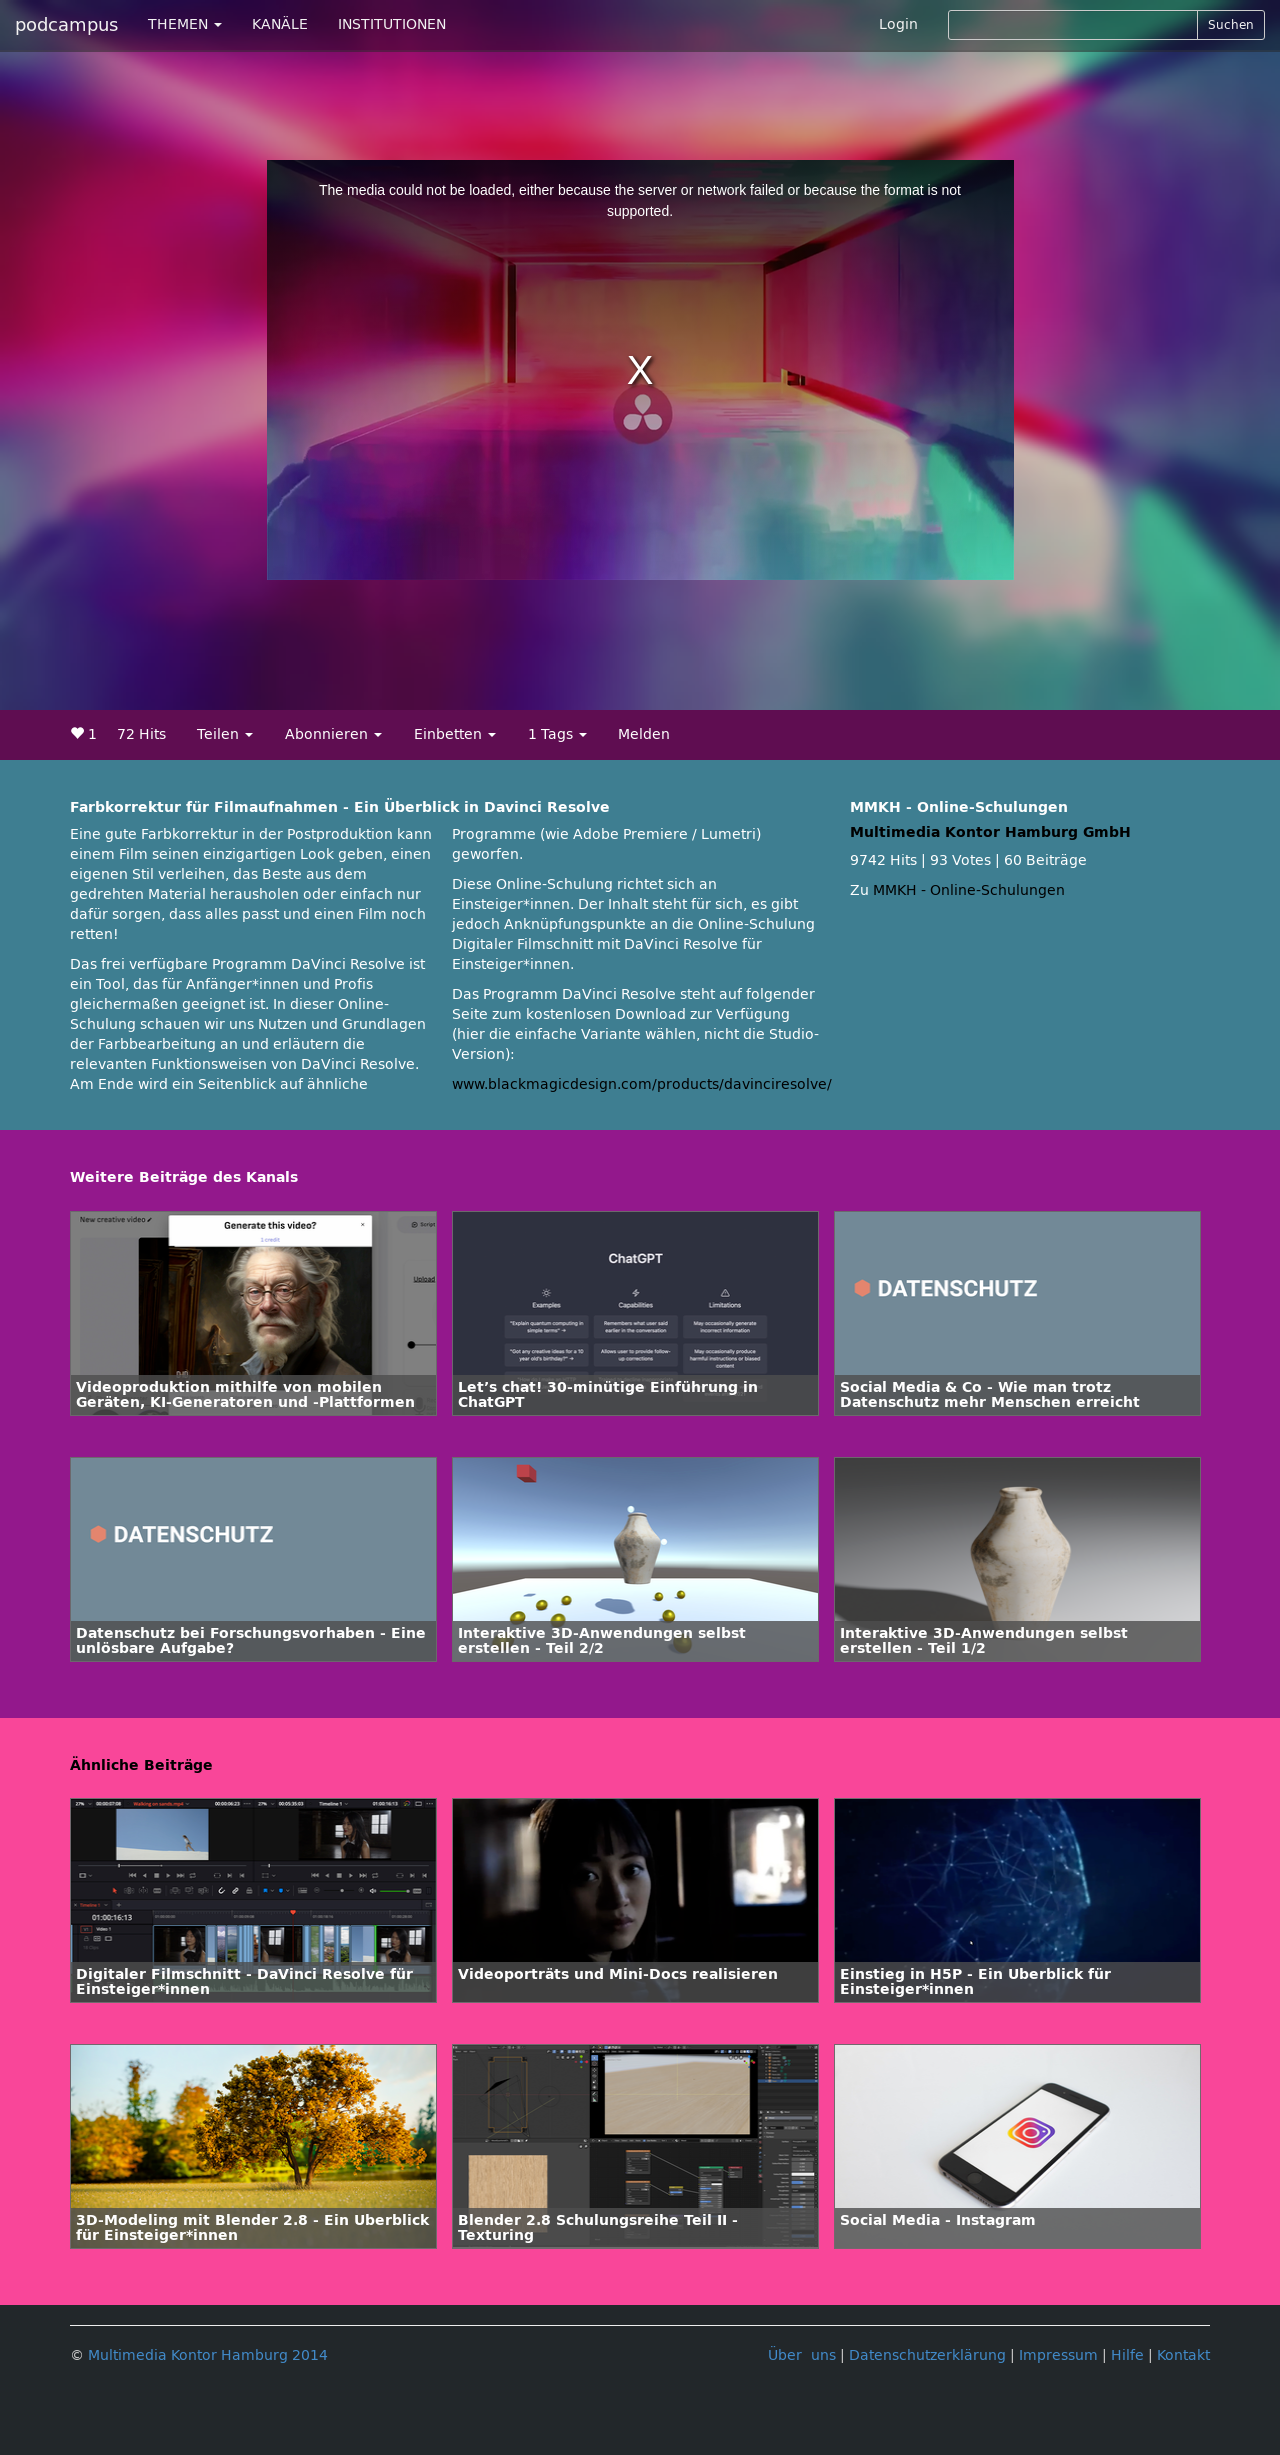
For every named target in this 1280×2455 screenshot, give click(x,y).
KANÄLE (280, 24)
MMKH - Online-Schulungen (969, 890)
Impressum (1058, 2355)
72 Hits (141, 734)
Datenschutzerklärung (927, 2355)
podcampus (66, 25)
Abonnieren (333, 734)
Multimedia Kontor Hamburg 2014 (208, 2355)
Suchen (1231, 25)
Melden (644, 734)
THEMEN (185, 24)
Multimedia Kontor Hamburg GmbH (990, 832)
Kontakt (1183, 2355)
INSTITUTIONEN (392, 24)
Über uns (802, 2355)
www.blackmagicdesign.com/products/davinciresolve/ (642, 1084)
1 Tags (557, 734)
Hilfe (1127, 2355)
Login (898, 24)
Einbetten (455, 734)
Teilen (225, 734)
